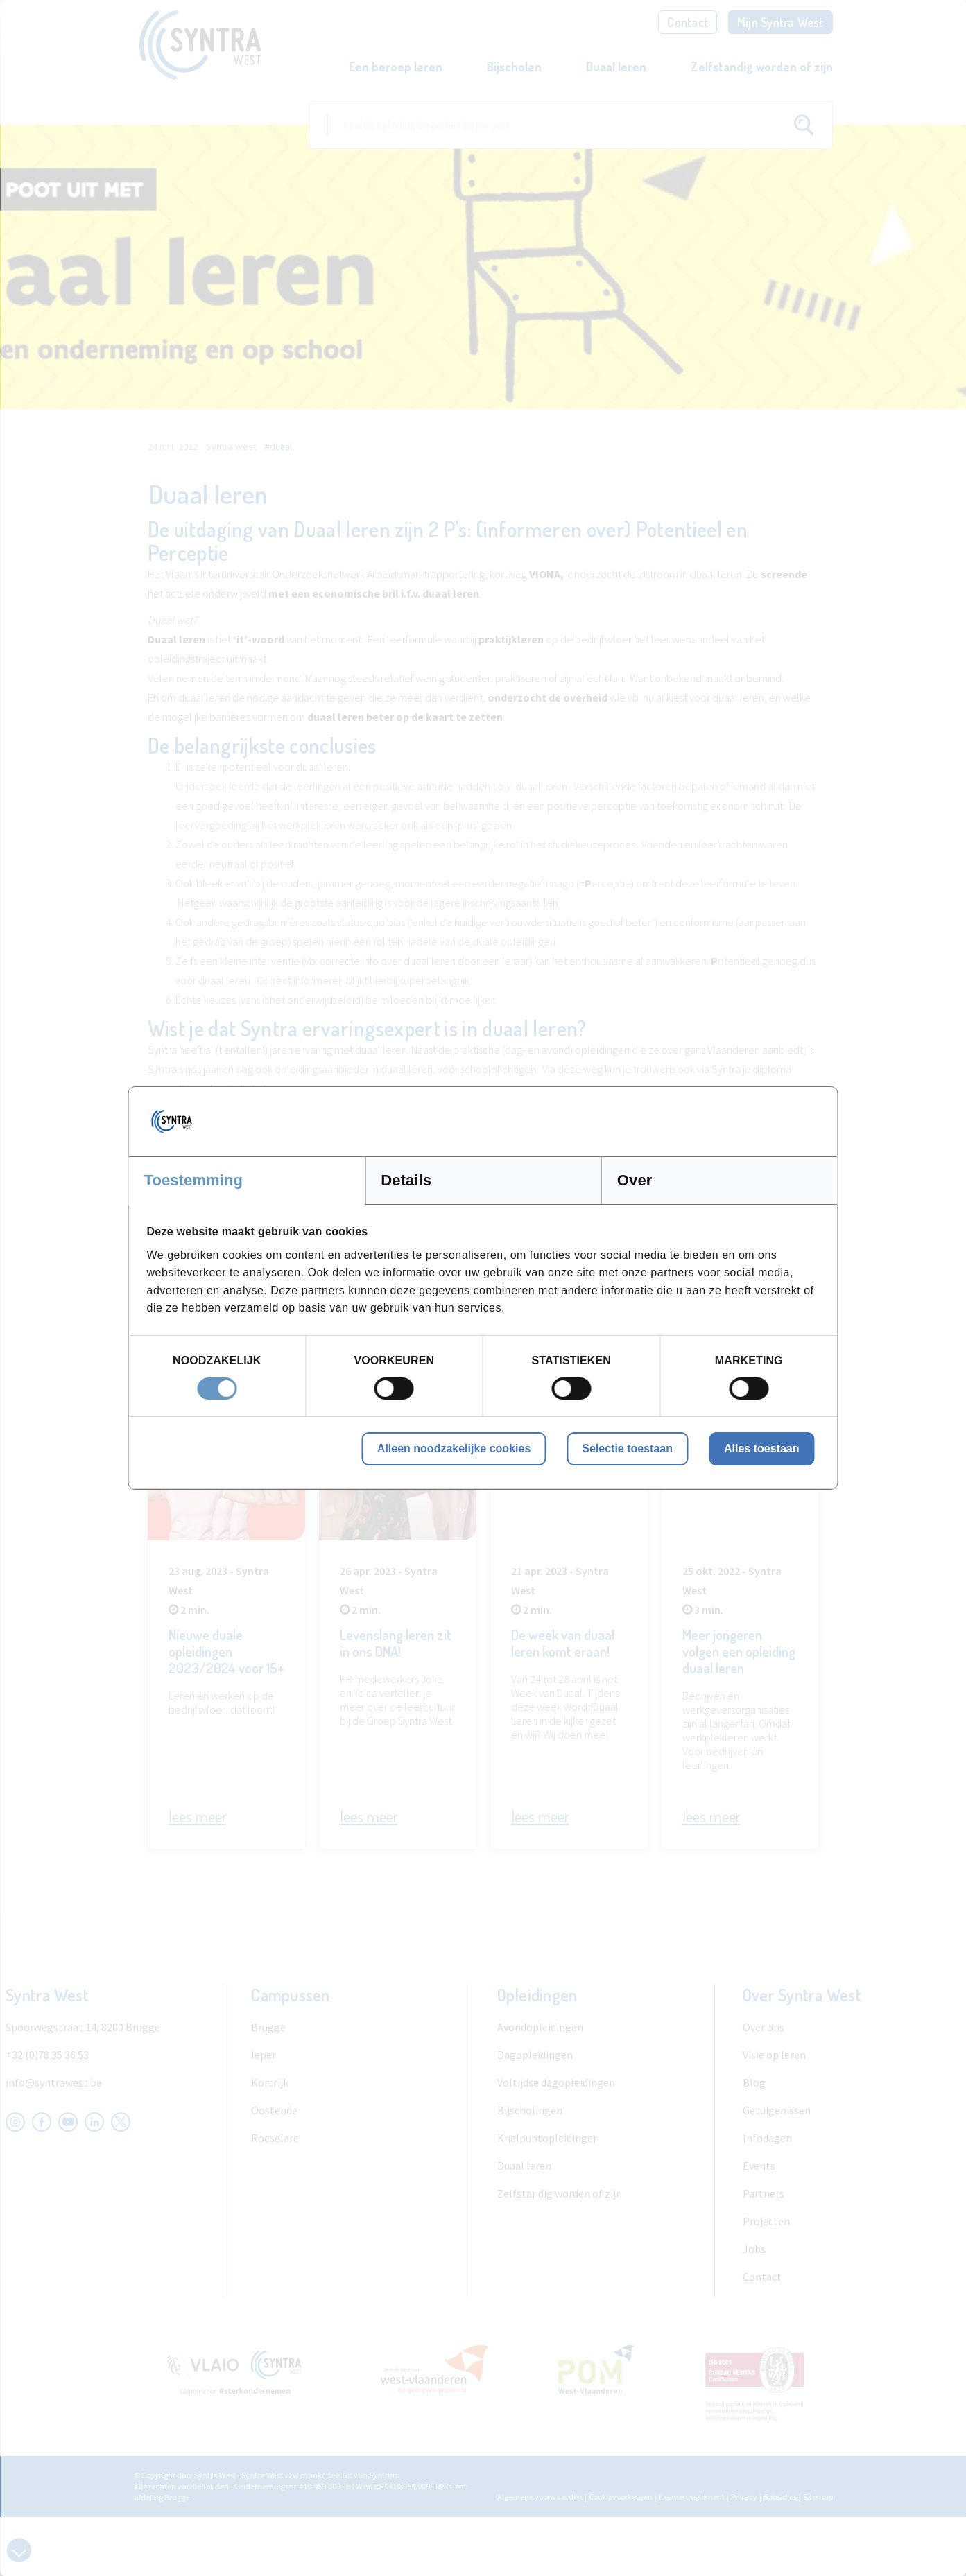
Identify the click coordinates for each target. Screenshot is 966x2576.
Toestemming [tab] (193, 1180)
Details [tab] (406, 1180)
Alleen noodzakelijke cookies (454, 1448)
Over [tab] (635, 1180)
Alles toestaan (761, 1448)
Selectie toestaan (627, 1448)
